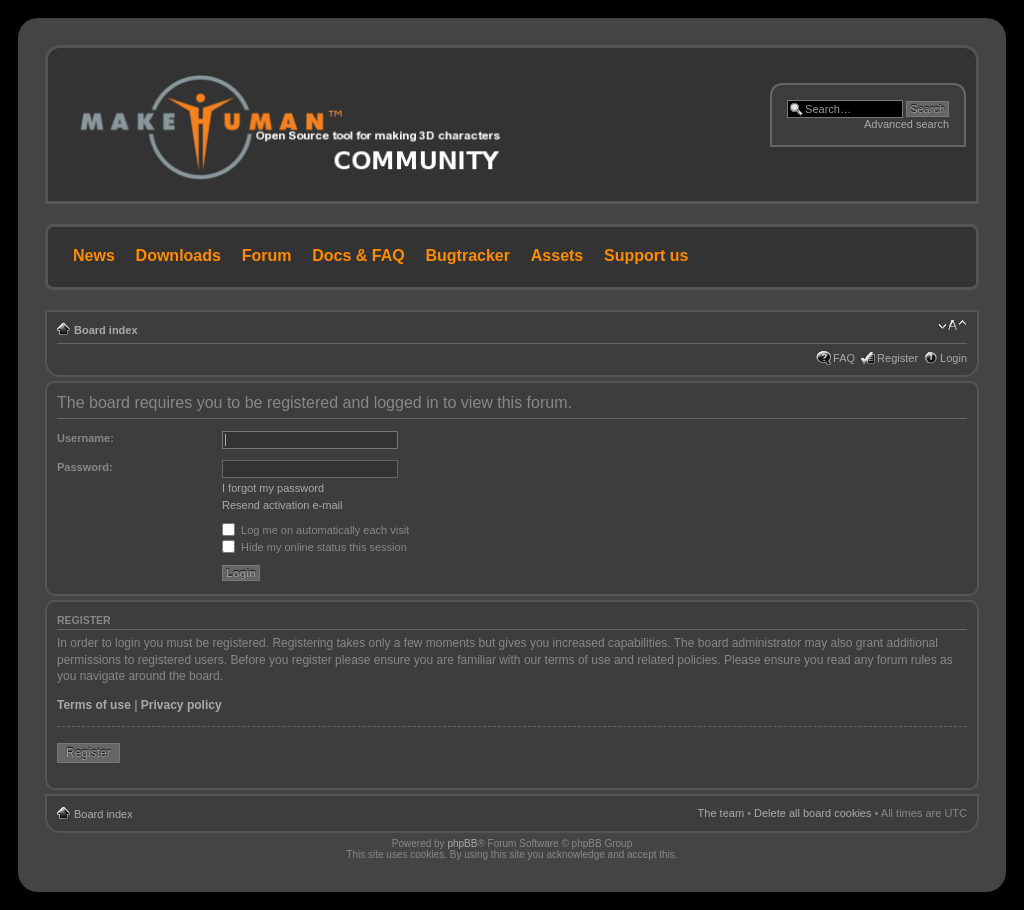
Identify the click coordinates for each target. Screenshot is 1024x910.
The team (721, 813)
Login (953, 358)
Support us (646, 255)
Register (897, 358)
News (94, 255)
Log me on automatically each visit (315, 530)
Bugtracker (468, 255)
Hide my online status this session (314, 547)
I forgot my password (273, 488)
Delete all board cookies (812, 813)
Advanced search (906, 124)
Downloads (178, 255)
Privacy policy (181, 705)
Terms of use (94, 705)
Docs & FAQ (358, 255)
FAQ (844, 358)
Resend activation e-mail (282, 505)
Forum (267, 255)
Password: (85, 467)
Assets (557, 255)
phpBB (462, 843)
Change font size (952, 326)
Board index (106, 330)
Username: (85, 438)
